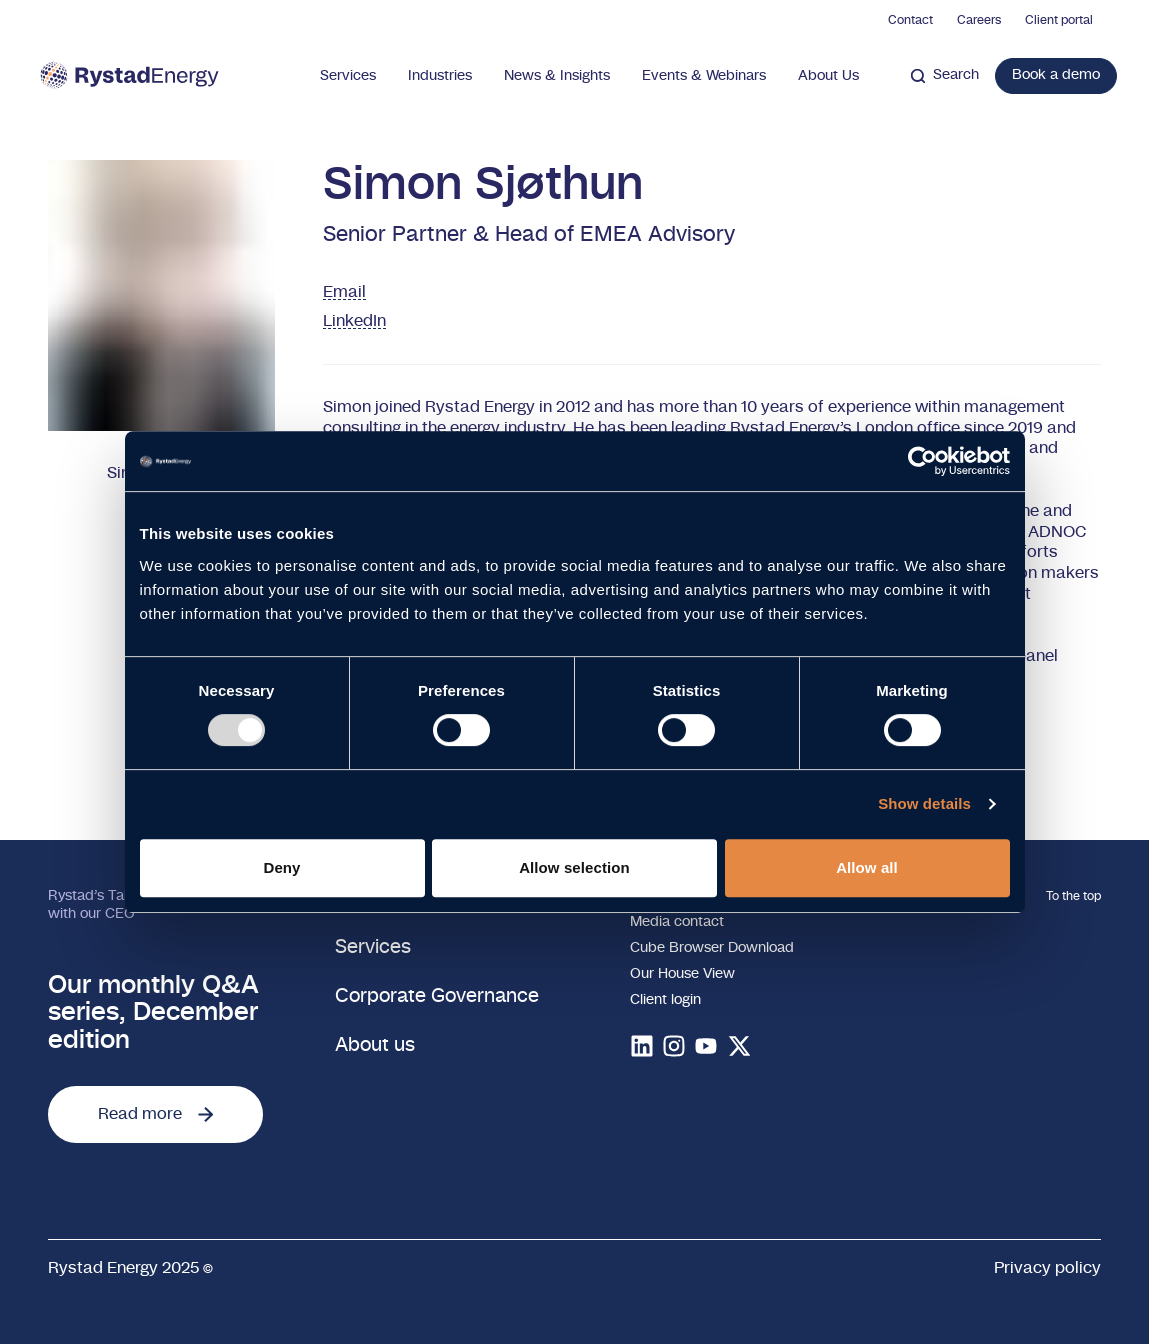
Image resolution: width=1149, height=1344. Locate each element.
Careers (979, 20)
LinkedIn (354, 321)
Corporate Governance (437, 996)
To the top (1073, 896)
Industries (440, 76)
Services (348, 76)
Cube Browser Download (712, 948)
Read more (155, 1114)
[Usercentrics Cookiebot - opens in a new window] (922, 461)
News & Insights (557, 76)
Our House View (682, 974)
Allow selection (574, 867)
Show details (924, 803)
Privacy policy (1047, 1268)
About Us (828, 76)
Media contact (677, 922)
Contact (910, 20)
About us (375, 1045)
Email (344, 292)
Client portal (1059, 20)
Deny (281, 867)
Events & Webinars (704, 76)
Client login (665, 1000)
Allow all (867, 867)
